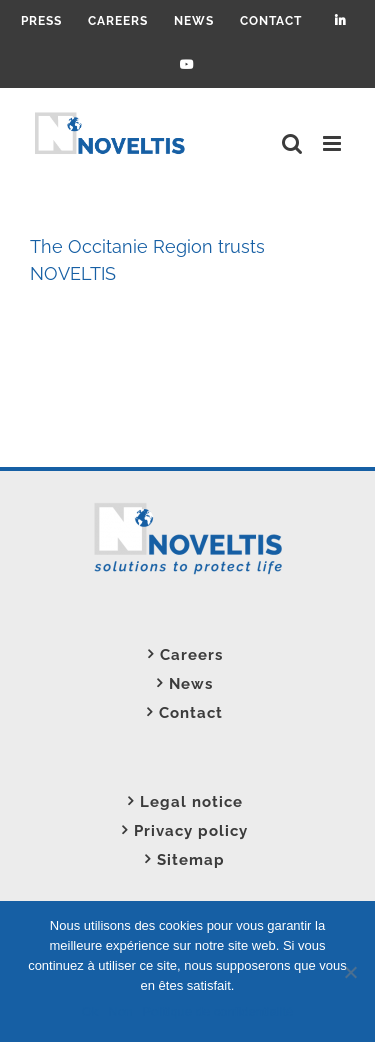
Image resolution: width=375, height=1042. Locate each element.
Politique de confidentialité (217, 1011)
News (191, 684)
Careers (191, 655)
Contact (191, 713)
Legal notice (191, 802)
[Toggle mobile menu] (334, 143)
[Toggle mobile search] (292, 143)
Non (120, 1011)
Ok (90, 1011)
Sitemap (191, 860)
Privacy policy (191, 831)
